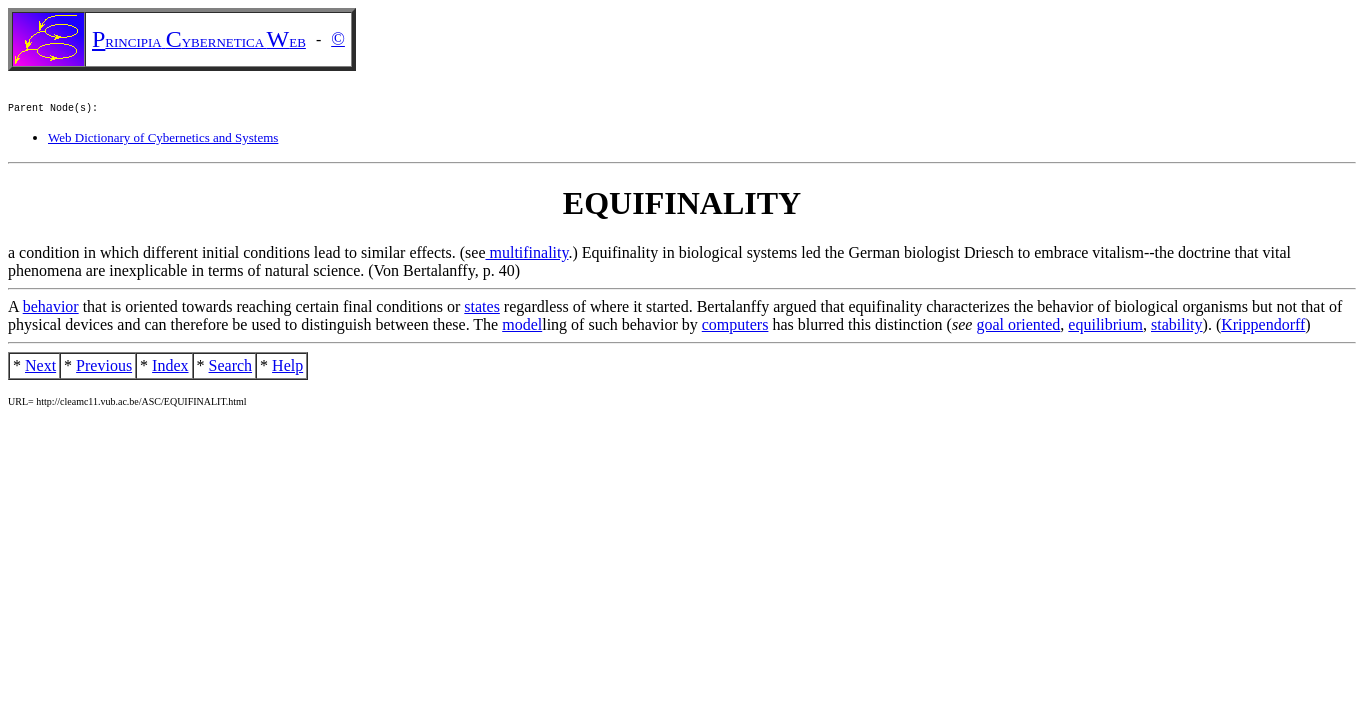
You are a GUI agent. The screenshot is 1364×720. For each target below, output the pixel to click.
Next (40, 368)
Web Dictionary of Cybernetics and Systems (163, 140)
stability (1177, 327)
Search (231, 368)
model (522, 327)
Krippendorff (1263, 327)
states (482, 309)
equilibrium (1105, 327)
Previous (104, 368)
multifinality (527, 255)
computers (735, 327)
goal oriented (1018, 327)
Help (287, 368)
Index (170, 368)
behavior (51, 309)
